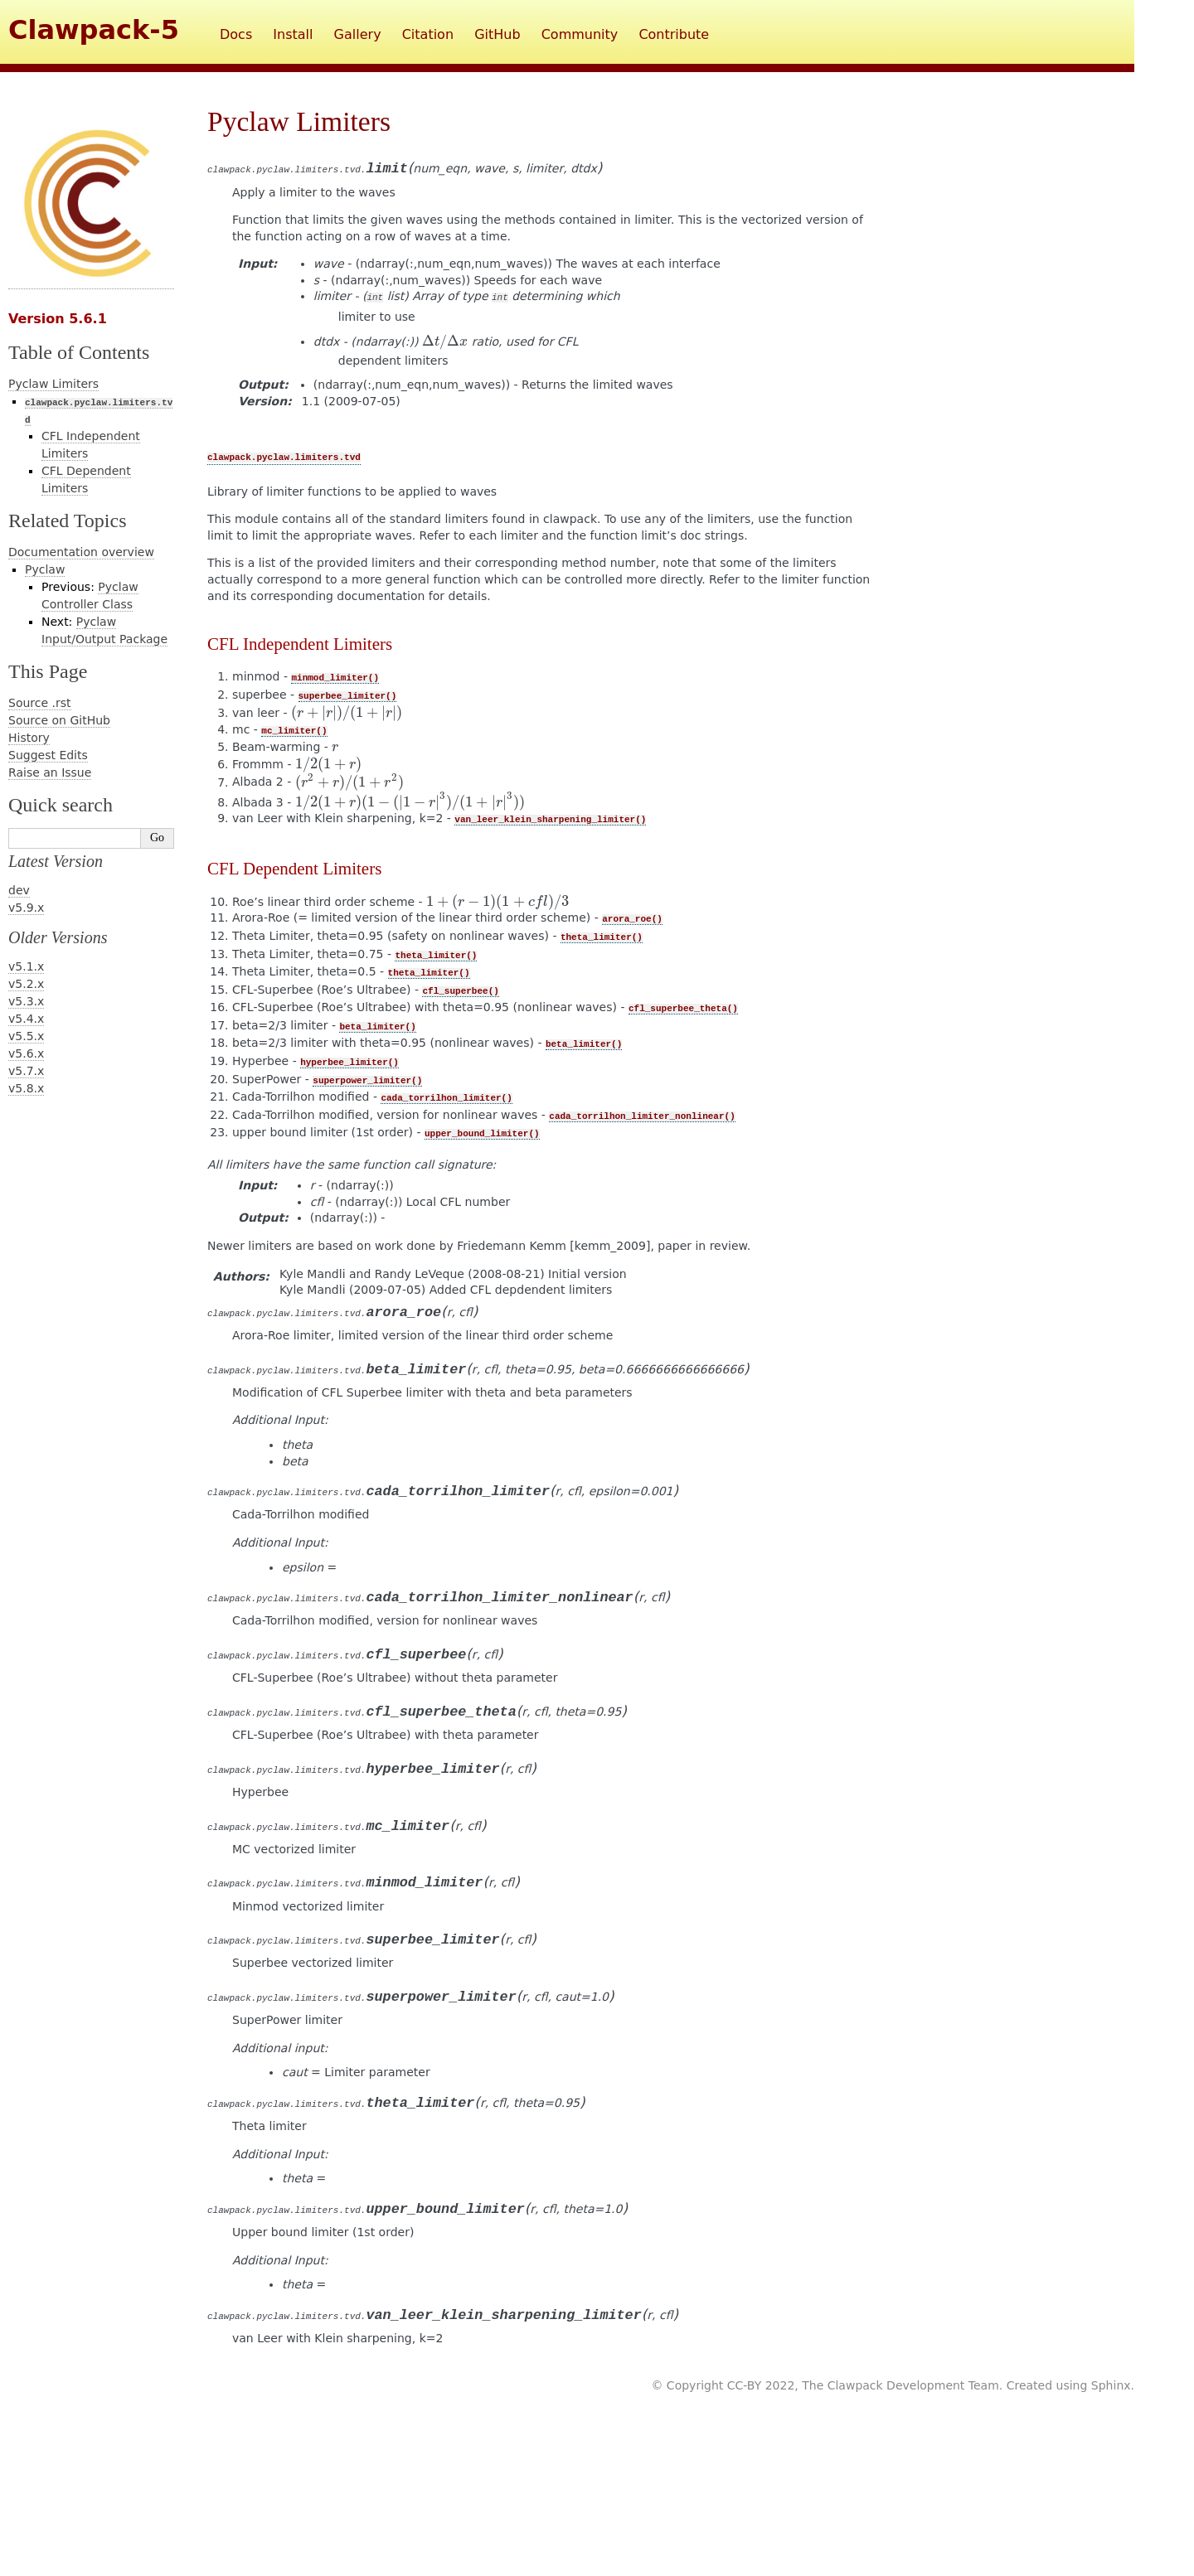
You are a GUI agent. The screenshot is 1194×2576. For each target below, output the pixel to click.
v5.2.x (26, 983)
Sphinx (1111, 2385)
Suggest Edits (48, 755)
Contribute (673, 34)
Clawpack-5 (93, 30)
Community (580, 34)
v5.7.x (26, 1070)
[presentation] (445, 341)
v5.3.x (26, 1001)
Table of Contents (78, 352)
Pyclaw (45, 569)
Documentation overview (81, 552)
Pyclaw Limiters (53, 383)
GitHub (497, 34)
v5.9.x (26, 907)
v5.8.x (26, 1088)
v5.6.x (26, 1053)
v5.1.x (26, 966)
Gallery (357, 34)
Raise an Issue (49, 772)
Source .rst (39, 702)
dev (19, 890)
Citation (428, 34)
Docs (236, 34)
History (29, 737)
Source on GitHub (59, 720)
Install (293, 34)
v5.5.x (26, 1036)
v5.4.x (26, 1018)
